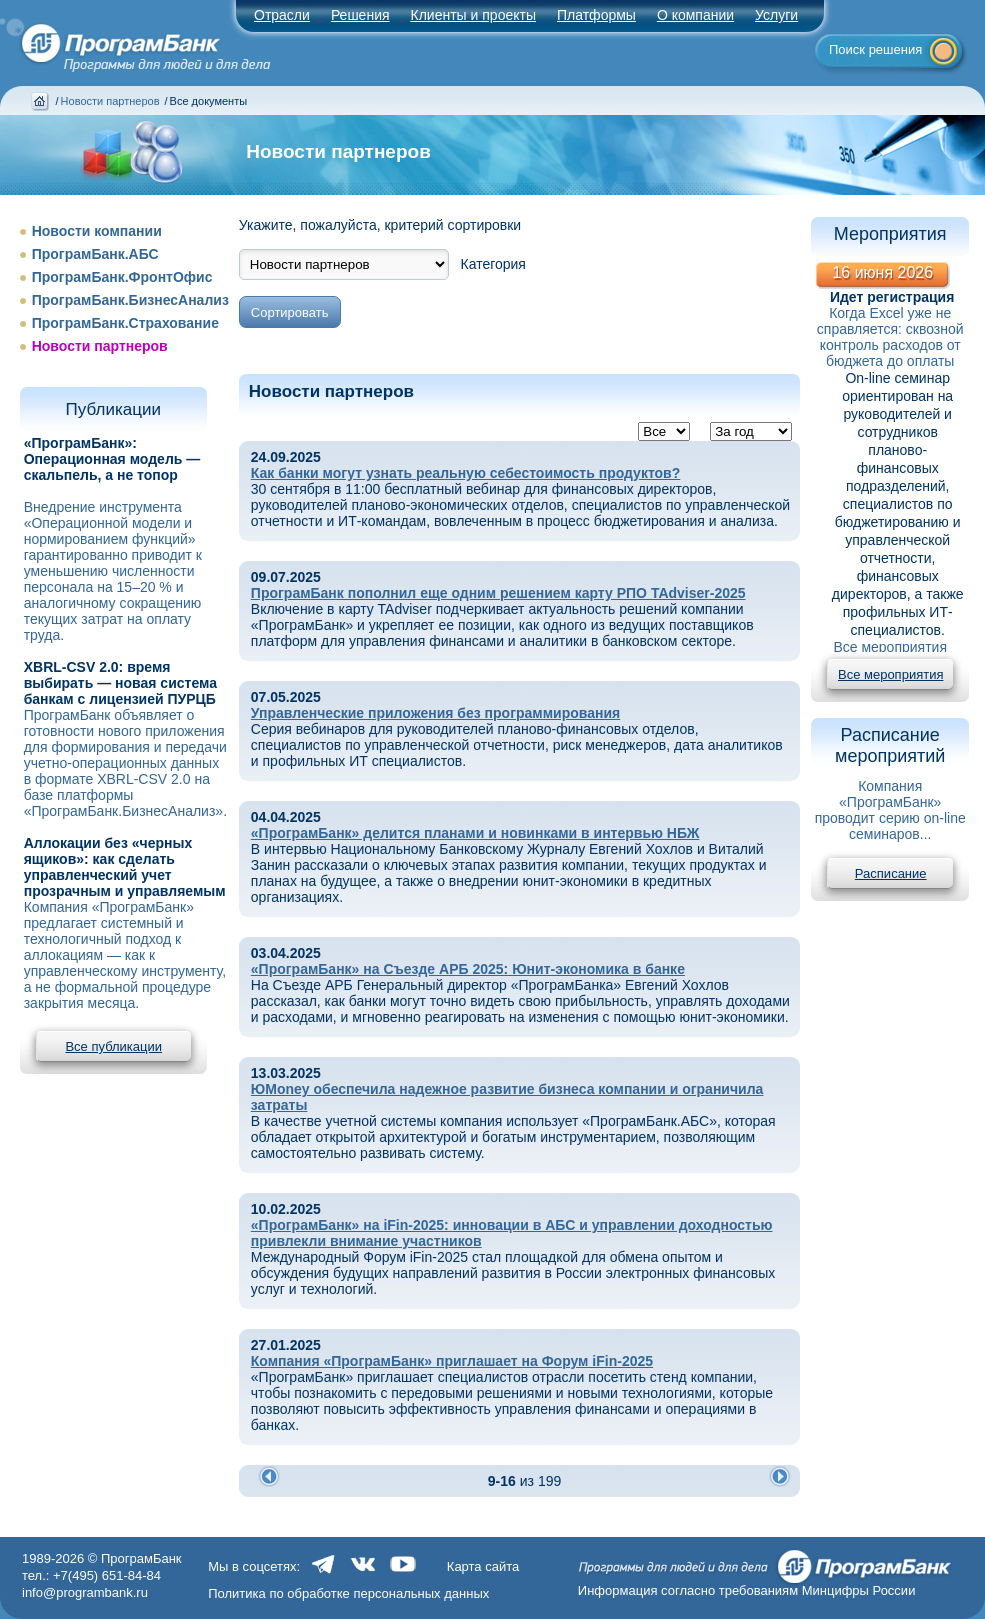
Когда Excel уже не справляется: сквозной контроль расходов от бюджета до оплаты (890, 337)
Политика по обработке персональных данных (348, 1593)
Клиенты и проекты (473, 15)
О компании (695, 15)
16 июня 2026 (882, 272)
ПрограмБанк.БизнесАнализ (130, 300)
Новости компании (97, 231)
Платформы (596, 15)
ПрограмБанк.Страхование (125, 323)
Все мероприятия (890, 647)
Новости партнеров (110, 101)
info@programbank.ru (85, 1592)
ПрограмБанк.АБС (95, 254)
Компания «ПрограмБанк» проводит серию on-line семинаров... (890, 810)
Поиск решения (875, 49)
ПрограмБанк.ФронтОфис (122, 277)
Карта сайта (483, 1566)
